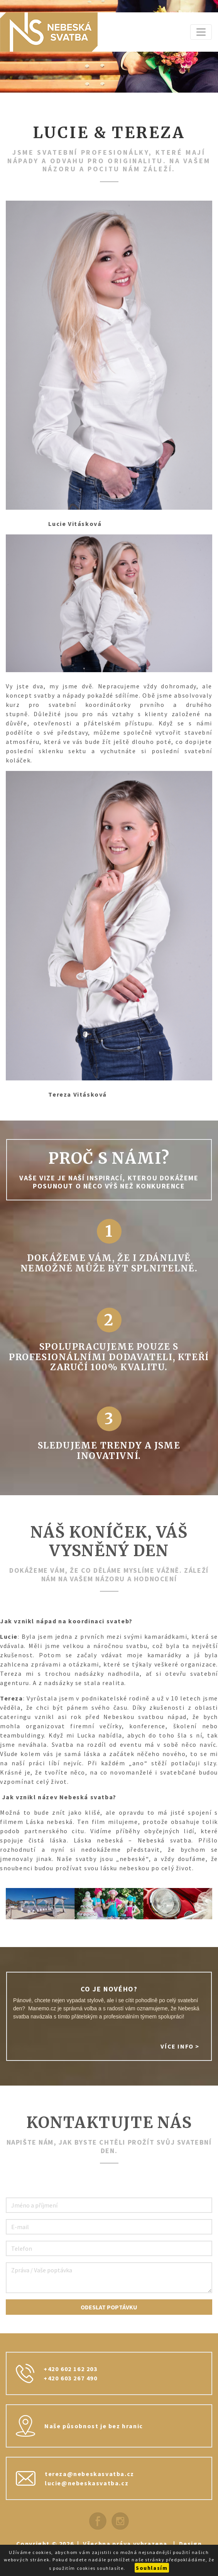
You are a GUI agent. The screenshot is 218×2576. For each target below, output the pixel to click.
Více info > (180, 2046)
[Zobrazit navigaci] (201, 32)
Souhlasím (151, 2567)
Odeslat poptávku (109, 2307)
